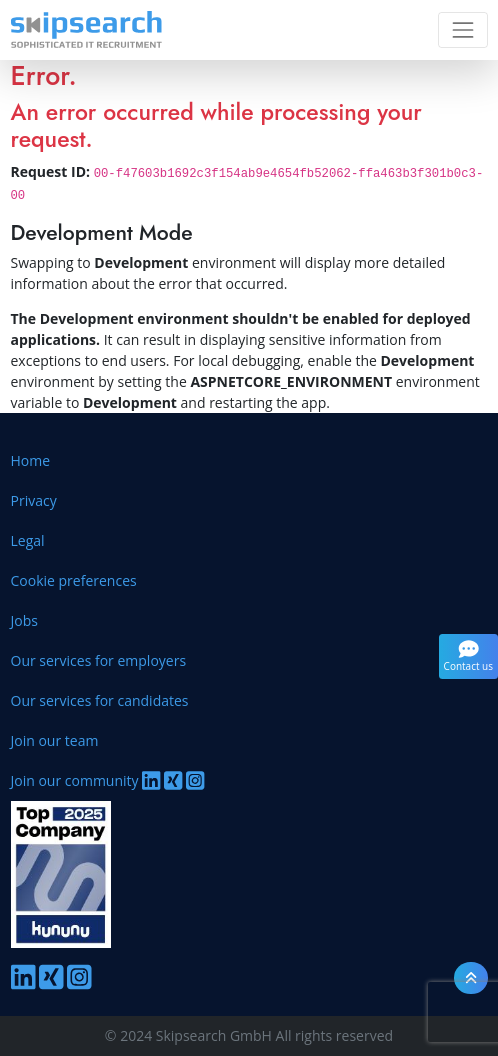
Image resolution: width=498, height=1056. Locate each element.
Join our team (55, 740)
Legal (28, 540)
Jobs (24, 620)
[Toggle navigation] (462, 29)
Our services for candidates (100, 700)
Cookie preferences (74, 580)
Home (31, 460)
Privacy (34, 500)
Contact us (468, 656)
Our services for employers (99, 660)
